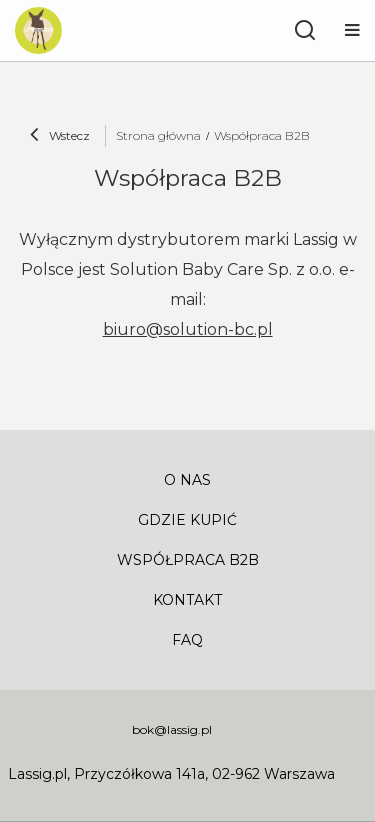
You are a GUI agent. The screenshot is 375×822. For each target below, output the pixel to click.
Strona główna (158, 135)
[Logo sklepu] (38, 30)
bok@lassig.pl (172, 729)
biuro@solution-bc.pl (188, 329)
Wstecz (60, 137)
